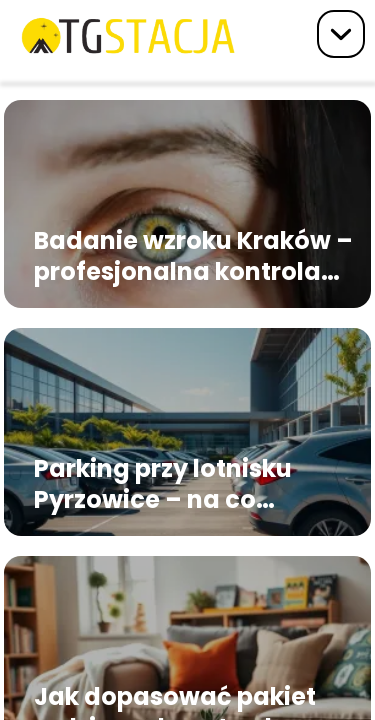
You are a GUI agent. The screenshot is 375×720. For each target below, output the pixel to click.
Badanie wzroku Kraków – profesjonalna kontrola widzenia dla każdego (193, 256)
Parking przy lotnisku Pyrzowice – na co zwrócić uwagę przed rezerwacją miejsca (165, 484)
